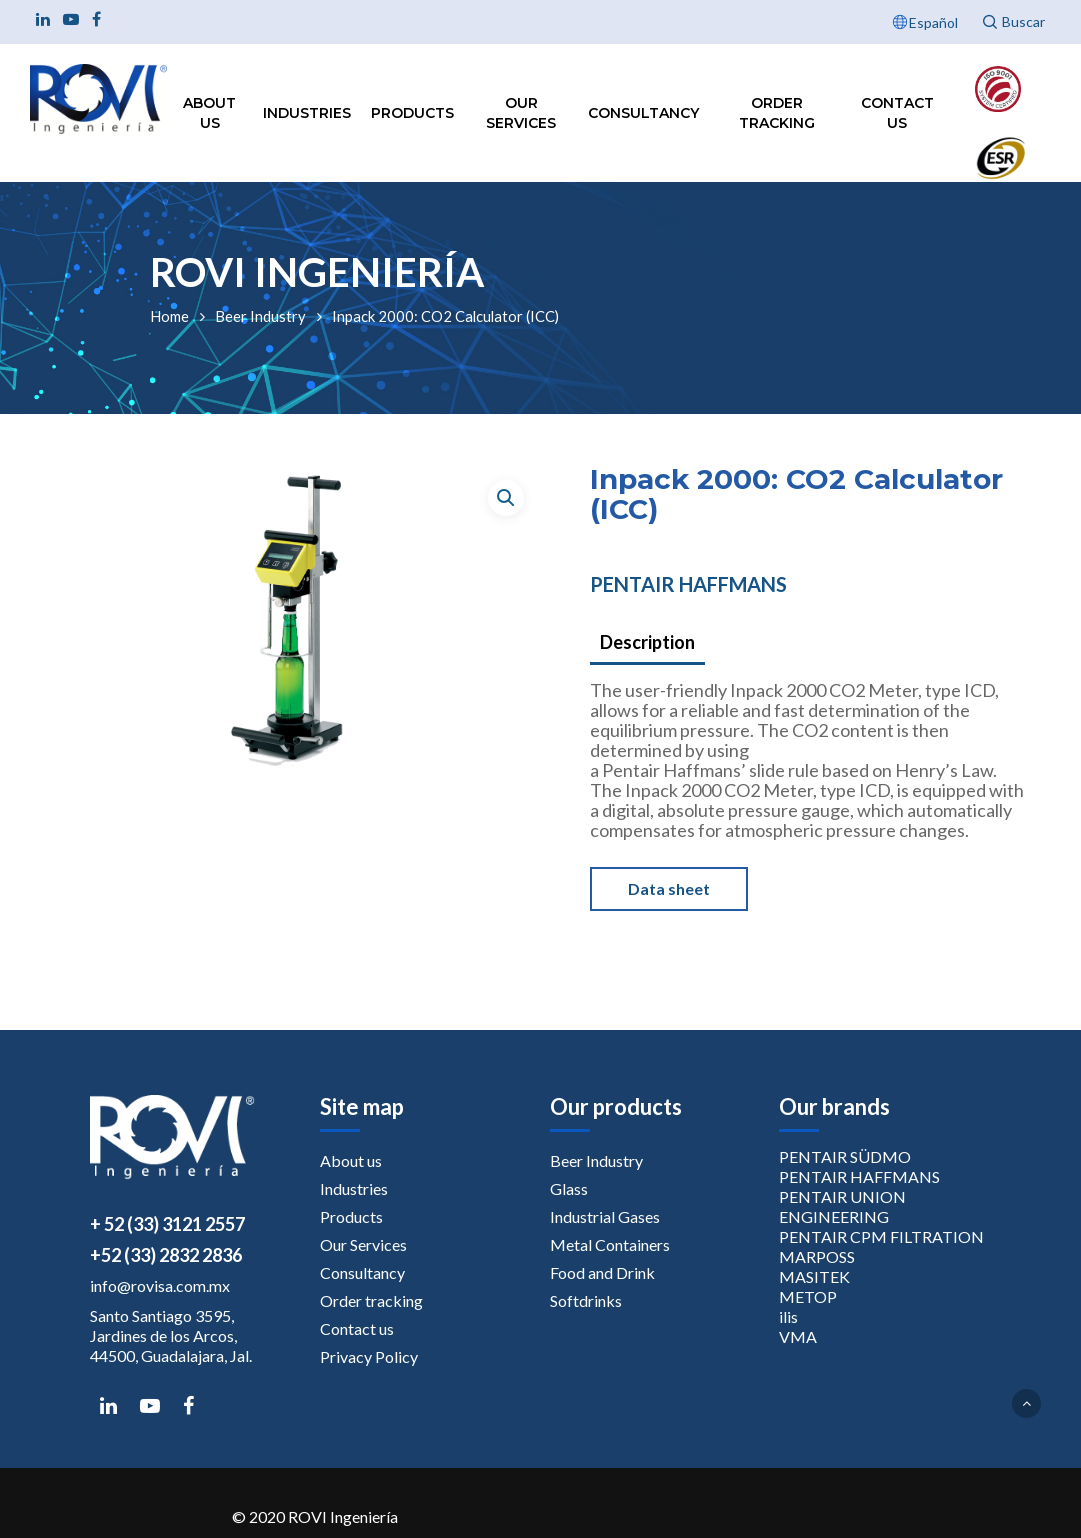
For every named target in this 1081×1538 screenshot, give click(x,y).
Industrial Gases (605, 1216)
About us (209, 113)
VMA (798, 1336)
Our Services (521, 113)
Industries (307, 113)
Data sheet (669, 888)
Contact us (897, 113)
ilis (788, 1316)
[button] (506, 498)
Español (933, 22)
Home (169, 316)
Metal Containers (610, 1244)
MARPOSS (817, 1256)
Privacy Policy (369, 1356)
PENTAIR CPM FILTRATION (881, 1236)
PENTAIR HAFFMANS (688, 584)
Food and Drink (602, 1272)
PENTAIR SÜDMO (845, 1156)
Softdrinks (586, 1300)
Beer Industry (260, 316)
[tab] (647, 643)
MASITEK (814, 1276)
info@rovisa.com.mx (160, 1285)
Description (647, 642)
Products (412, 113)
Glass (569, 1188)
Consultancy (643, 113)
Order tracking (777, 113)
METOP (808, 1296)
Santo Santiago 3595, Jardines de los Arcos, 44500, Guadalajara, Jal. (171, 1335)
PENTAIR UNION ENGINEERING (842, 1206)
